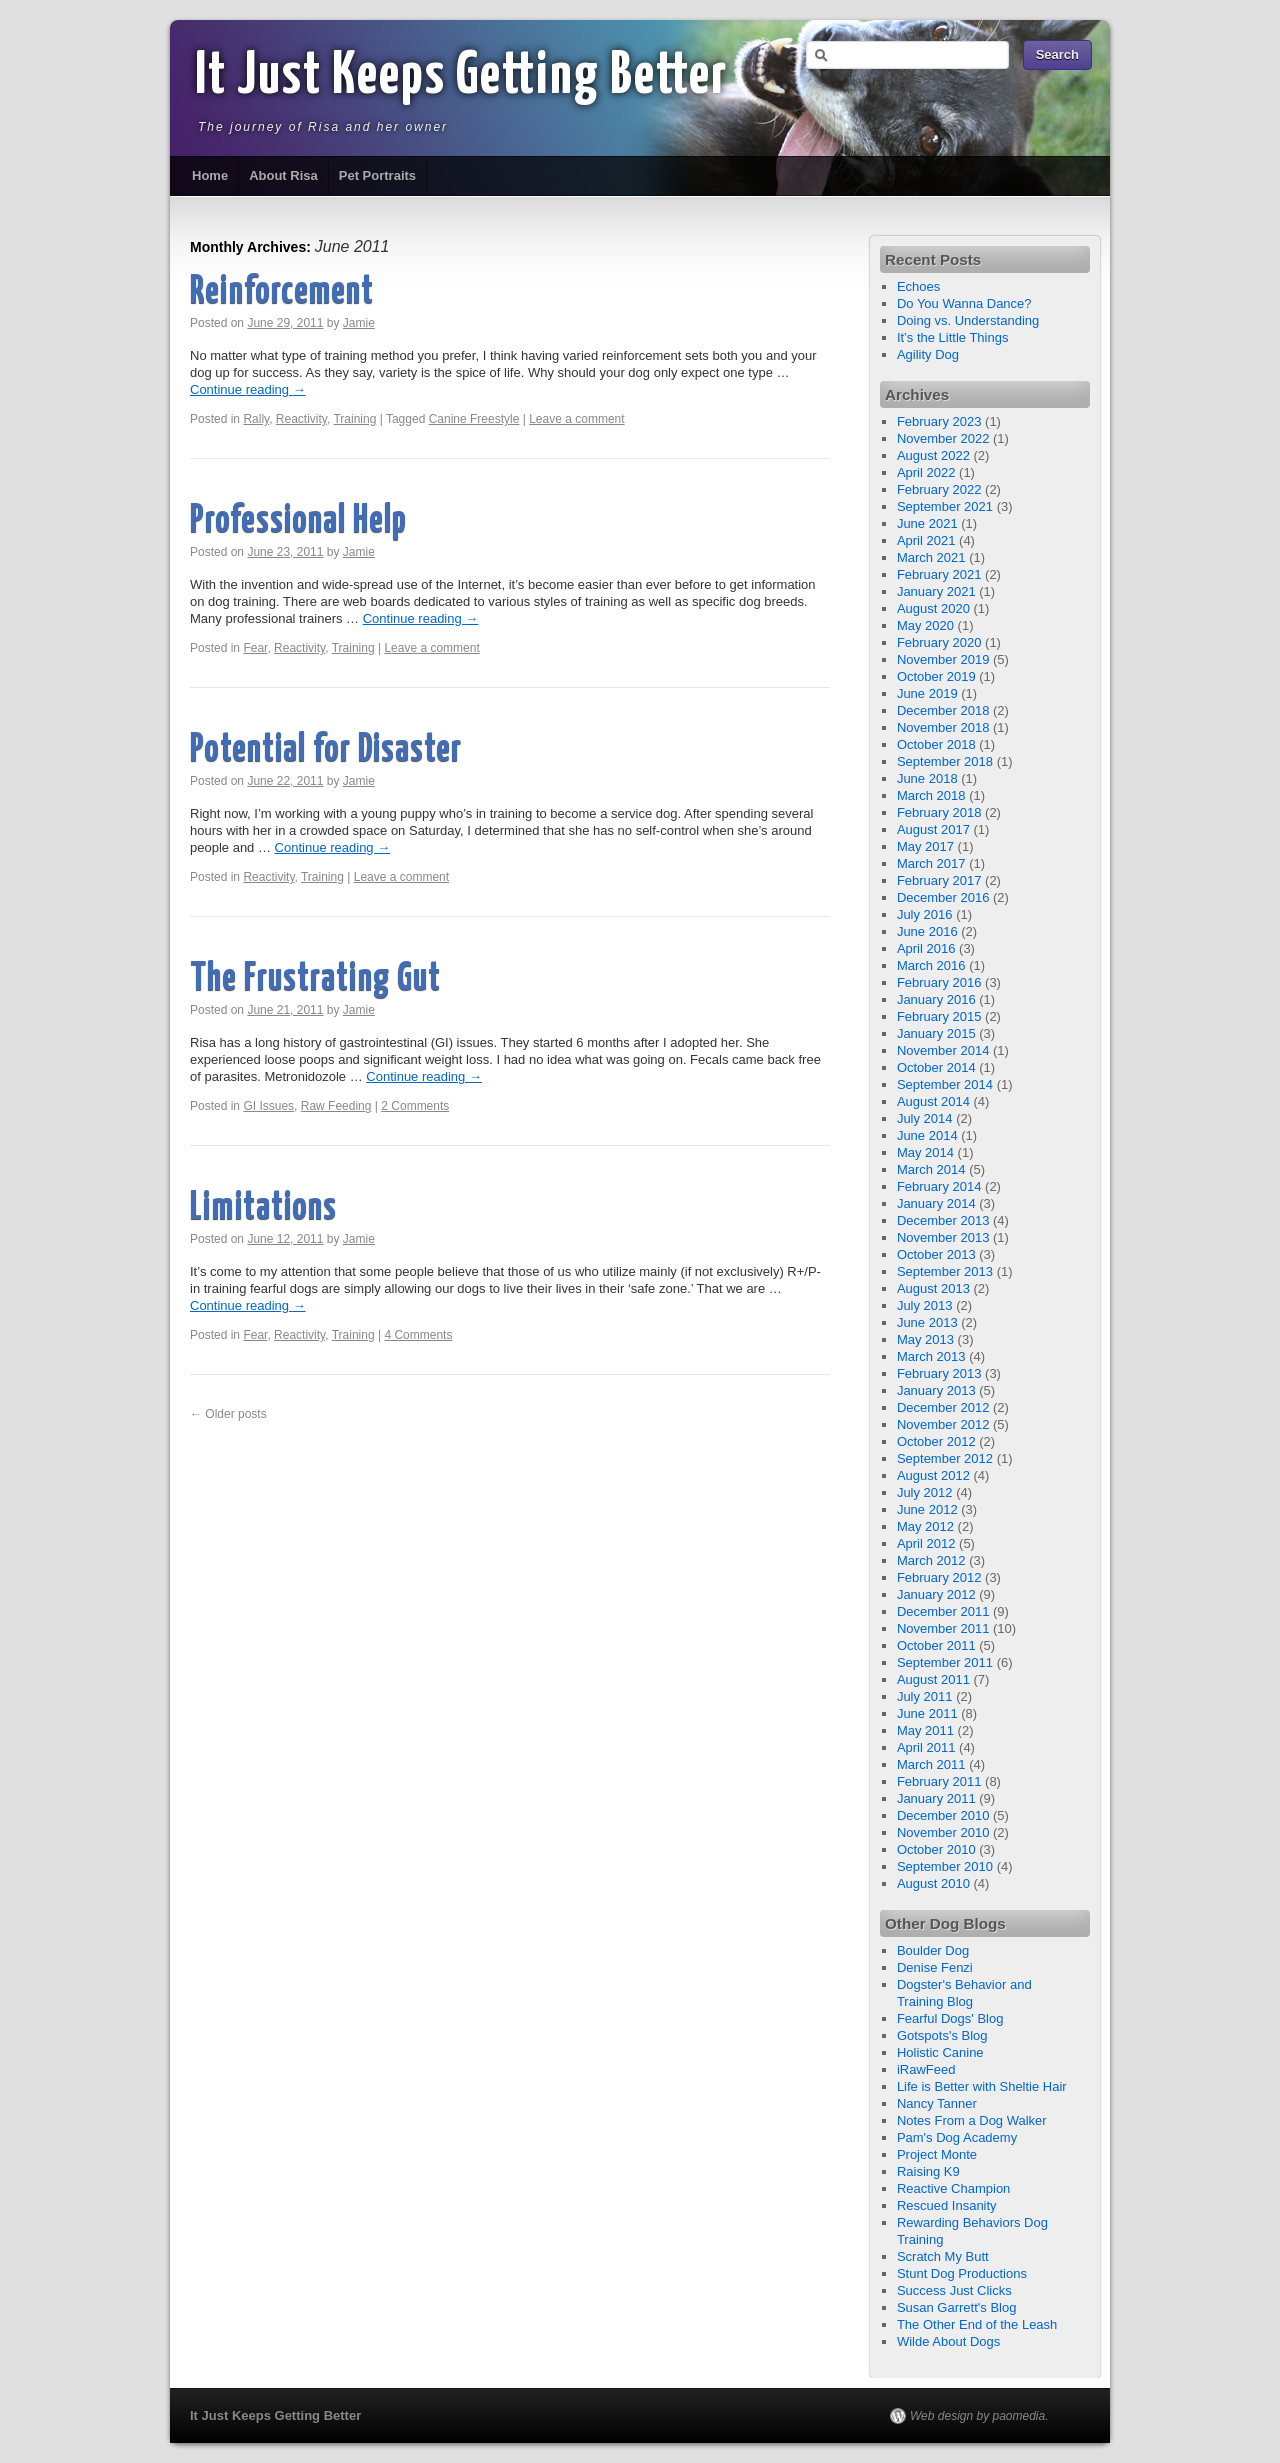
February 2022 (939, 489)
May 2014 (925, 1152)
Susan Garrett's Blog (957, 2307)
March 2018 (931, 795)
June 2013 (927, 1322)
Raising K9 (928, 2171)
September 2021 (945, 506)
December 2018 (943, 710)
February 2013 (939, 1373)
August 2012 (933, 1475)
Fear (255, 648)
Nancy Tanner (937, 2103)
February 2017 (939, 880)
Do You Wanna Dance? (964, 303)
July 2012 (925, 1492)
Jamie (359, 323)
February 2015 (939, 1016)
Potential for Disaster (326, 750)
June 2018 (927, 778)
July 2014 (925, 1118)
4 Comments (418, 1335)
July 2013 (925, 1305)
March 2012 (931, 1560)
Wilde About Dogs (948, 2341)
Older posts (228, 1414)
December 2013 (943, 1220)
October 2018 (936, 744)
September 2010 (945, 1866)
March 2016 (931, 965)
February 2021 (939, 574)
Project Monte (937, 2154)
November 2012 (943, 1424)
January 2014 (936, 1203)
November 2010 (943, 1832)
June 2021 (927, 523)
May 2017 (925, 846)
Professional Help (298, 521)
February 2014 (939, 1186)
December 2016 (943, 897)
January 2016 (936, 999)
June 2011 (927, 1713)
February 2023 (939, 421)
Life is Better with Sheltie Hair (982, 2086)
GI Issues (268, 1106)
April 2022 (926, 472)
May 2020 (925, 625)
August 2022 (933, 455)
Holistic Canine (940, 2052)
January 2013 (936, 1390)
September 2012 (945, 1458)
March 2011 (931, 1764)
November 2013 (943, 1237)
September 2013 (945, 1271)
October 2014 (936, 1067)
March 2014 (931, 1169)
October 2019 (936, 676)
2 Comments (415, 1106)
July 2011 (925, 1696)
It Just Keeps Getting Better (461, 77)
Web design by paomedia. (979, 2416)
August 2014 (933, 1101)
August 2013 (933, 1288)
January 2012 (936, 1594)
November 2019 (943, 659)
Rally (256, 419)
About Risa (283, 175)
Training (354, 419)
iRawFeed (926, 2069)
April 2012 (926, 1543)
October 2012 (936, 1441)
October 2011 (936, 1645)
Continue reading (248, 389)
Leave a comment (576, 419)
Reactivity (301, 419)
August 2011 (933, 1679)
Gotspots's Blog (942, 2035)
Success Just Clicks (954, 2290)
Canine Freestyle (474, 419)
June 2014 (927, 1135)
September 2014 (945, 1084)
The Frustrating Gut (315, 979)
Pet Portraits (377, 175)
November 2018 (943, 727)
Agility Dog (928, 354)
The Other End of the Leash (977, 2324)
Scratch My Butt (943, 2256)
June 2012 (927, 1509)
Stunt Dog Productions (962, 2273)
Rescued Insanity (947, 2205)
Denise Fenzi (935, 1967)
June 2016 (927, 931)
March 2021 (931, 557)
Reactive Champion (953, 2188)
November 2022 (943, 438)
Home (210, 175)
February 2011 (939, 1781)
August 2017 (933, 829)
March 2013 (931, 1356)
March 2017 (931, 863)
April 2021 (926, 540)
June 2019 (927, 693)
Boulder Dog (933, 1950)
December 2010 (943, 1815)
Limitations (263, 1208)
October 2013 (936, 1254)
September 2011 (945, 1662)
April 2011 (926, 1747)
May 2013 (925, 1339)
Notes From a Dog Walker (972, 2120)
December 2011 (943, 1611)
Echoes (918, 286)
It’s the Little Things (953, 337)
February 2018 (939, 812)
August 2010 (933, 1883)
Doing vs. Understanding (968, 320)
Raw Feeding (336, 1106)
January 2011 (936, 1798)
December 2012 (943, 1407)
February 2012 (939, 1577)
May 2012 (925, 1526)
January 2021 (936, 591)
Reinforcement (282, 292)
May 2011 (925, 1730)
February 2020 (939, 642)
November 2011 (943, 1628)
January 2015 (936, 1033)
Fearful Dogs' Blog (950, 2018)
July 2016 (925, 914)
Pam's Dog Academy (957, 2137)
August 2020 (933, 608)
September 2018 (945, 761)
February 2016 (939, 982)
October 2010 (936, 1849)
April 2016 (926, 948)
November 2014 (943, 1050)
